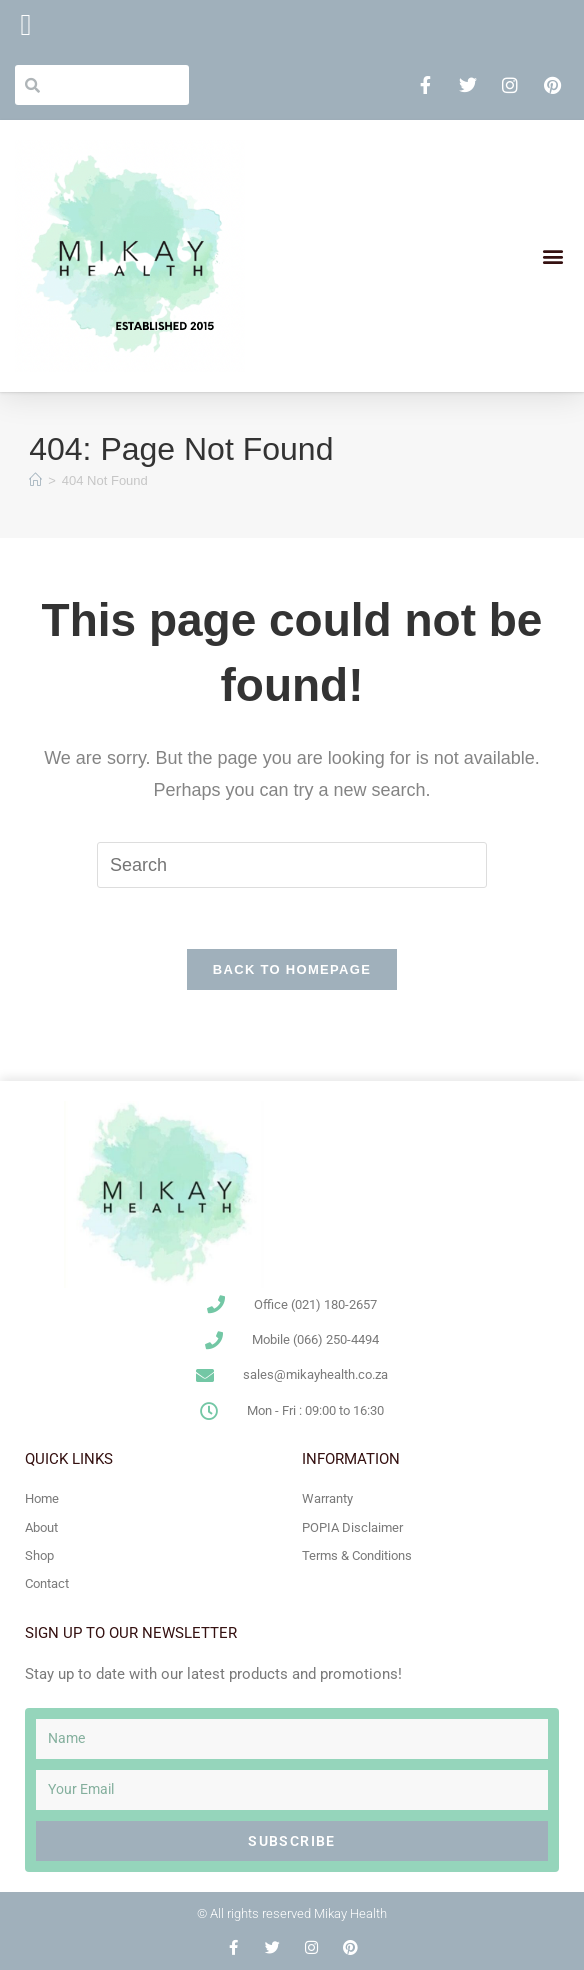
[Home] (35, 480)
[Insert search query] (292, 865)
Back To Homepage (292, 969)
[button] (552, 256)
